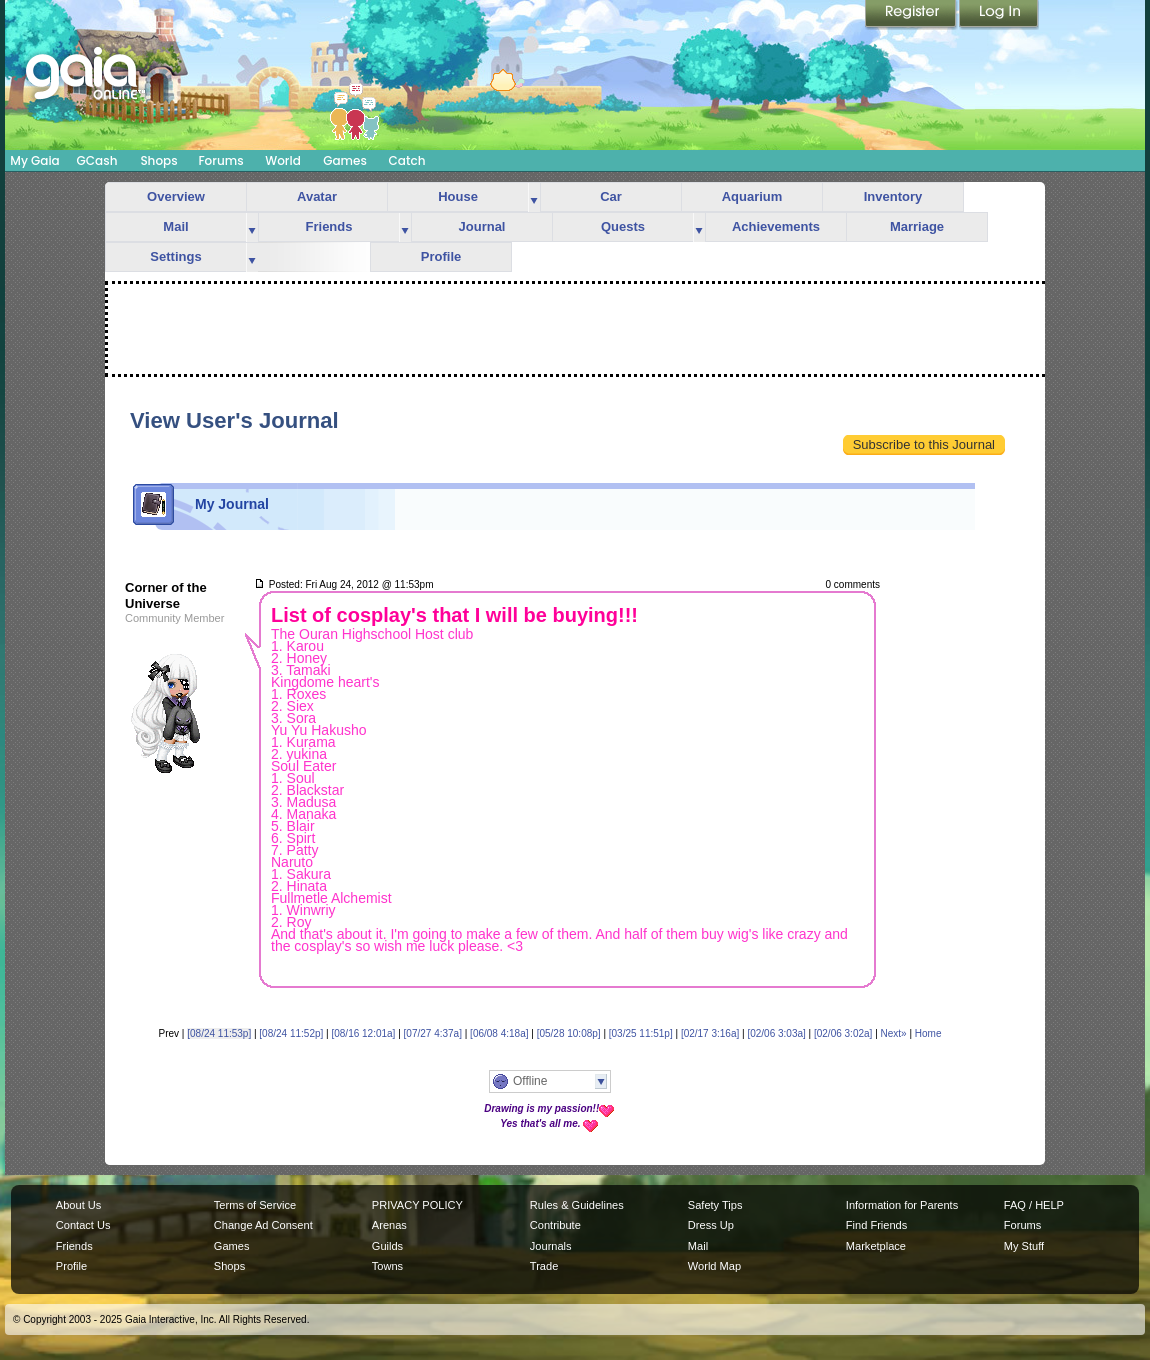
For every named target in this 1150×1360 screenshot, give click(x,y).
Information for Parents (902, 1205)
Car (611, 196)
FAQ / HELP (1034, 1205)
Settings (175, 256)
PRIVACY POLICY (417, 1205)
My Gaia (34, 160)
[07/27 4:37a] (433, 1033)
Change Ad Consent (263, 1225)
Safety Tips (715, 1205)
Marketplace (876, 1246)
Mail (175, 226)
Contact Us (83, 1225)
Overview (176, 196)
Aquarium (752, 196)
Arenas (389, 1225)
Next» (894, 1033)
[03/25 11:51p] (641, 1033)
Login (999, 15)
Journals (551, 1246)
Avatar (317, 196)
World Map (714, 1266)
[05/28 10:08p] (569, 1033)
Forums (220, 160)
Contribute (555, 1225)
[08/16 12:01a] (363, 1033)
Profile (441, 256)
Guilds (387, 1246)
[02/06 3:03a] (776, 1033)
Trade (544, 1266)
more (534, 197)
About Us (78, 1205)
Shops (158, 160)
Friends (329, 226)
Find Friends (876, 1225)
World (283, 160)
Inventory (893, 196)
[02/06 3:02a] (843, 1033)
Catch (407, 160)
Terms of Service (255, 1205)
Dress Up (711, 1225)
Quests (623, 226)
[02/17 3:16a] (710, 1033)
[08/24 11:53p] (219, 1033)
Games (345, 160)
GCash (97, 160)
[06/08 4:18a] (499, 1033)
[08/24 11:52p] (291, 1033)
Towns (387, 1266)
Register (912, 15)
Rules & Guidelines (577, 1205)
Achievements (776, 226)
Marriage (917, 226)
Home (928, 1033)
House (458, 196)
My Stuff (1024, 1246)
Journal (482, 226)
